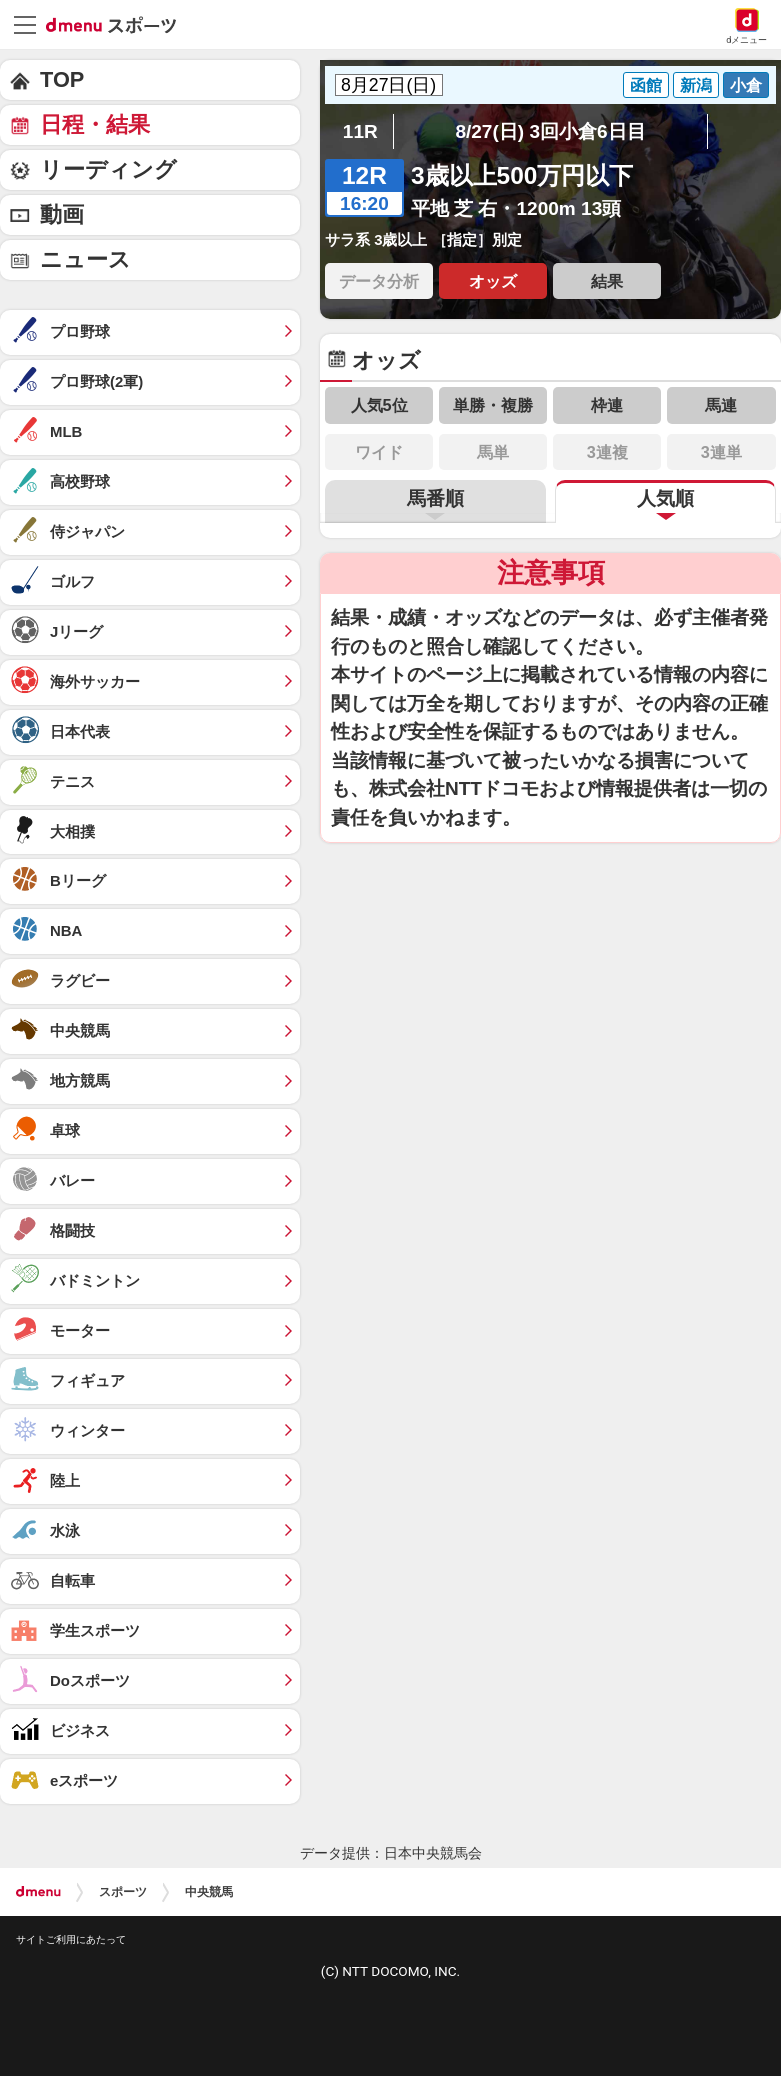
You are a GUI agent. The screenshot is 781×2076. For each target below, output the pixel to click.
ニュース (85, 259)
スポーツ (123, 1892)
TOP (62, 79)
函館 (646, 85)
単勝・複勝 (493, 405)
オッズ (493, 281)
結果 (607, 281)
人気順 (665, 498)
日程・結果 (95, 124)
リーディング (108, 169)
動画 (62, 214)
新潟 (696, 85)
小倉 (746, 85)
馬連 (721, 405)
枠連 (607, 405)
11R (360, 131)
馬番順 (435, 498)
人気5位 (379, 405)
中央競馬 (209, 1892)
